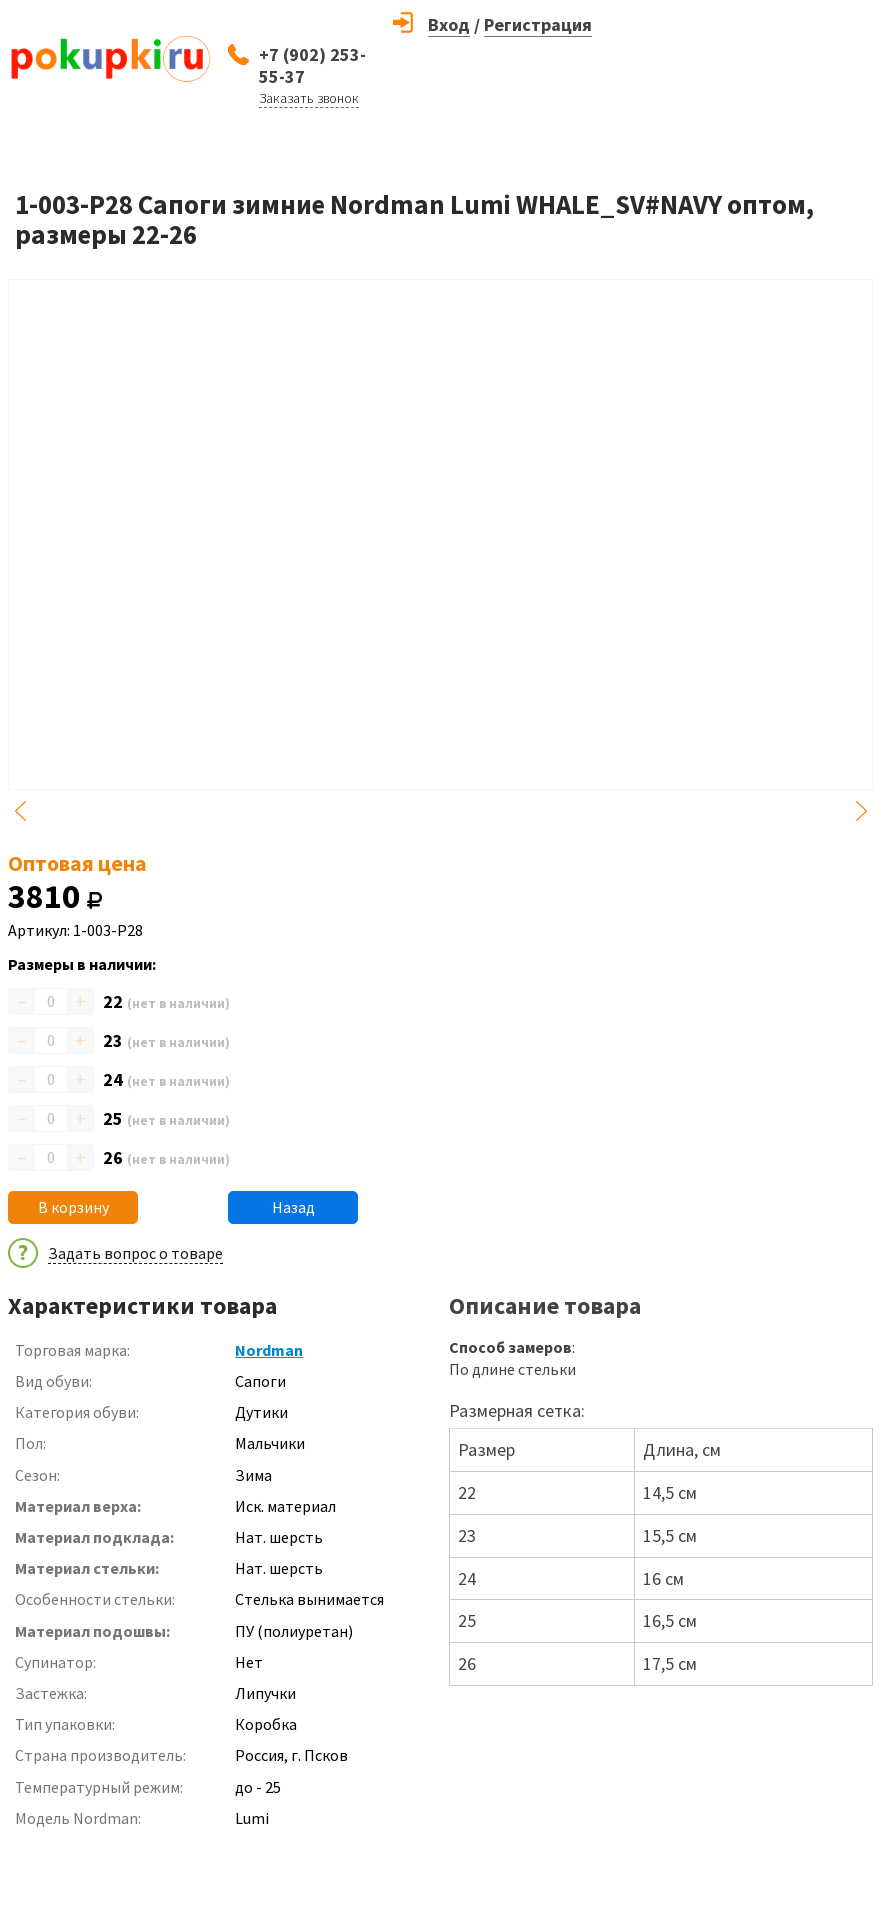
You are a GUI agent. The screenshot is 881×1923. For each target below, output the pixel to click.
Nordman (269, 1350)
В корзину (73, 1207)
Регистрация (538, 24)
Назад (293, 1207)
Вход (449, 24)
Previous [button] (20, 811)
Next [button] (861, 811)
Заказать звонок (309, 98)
